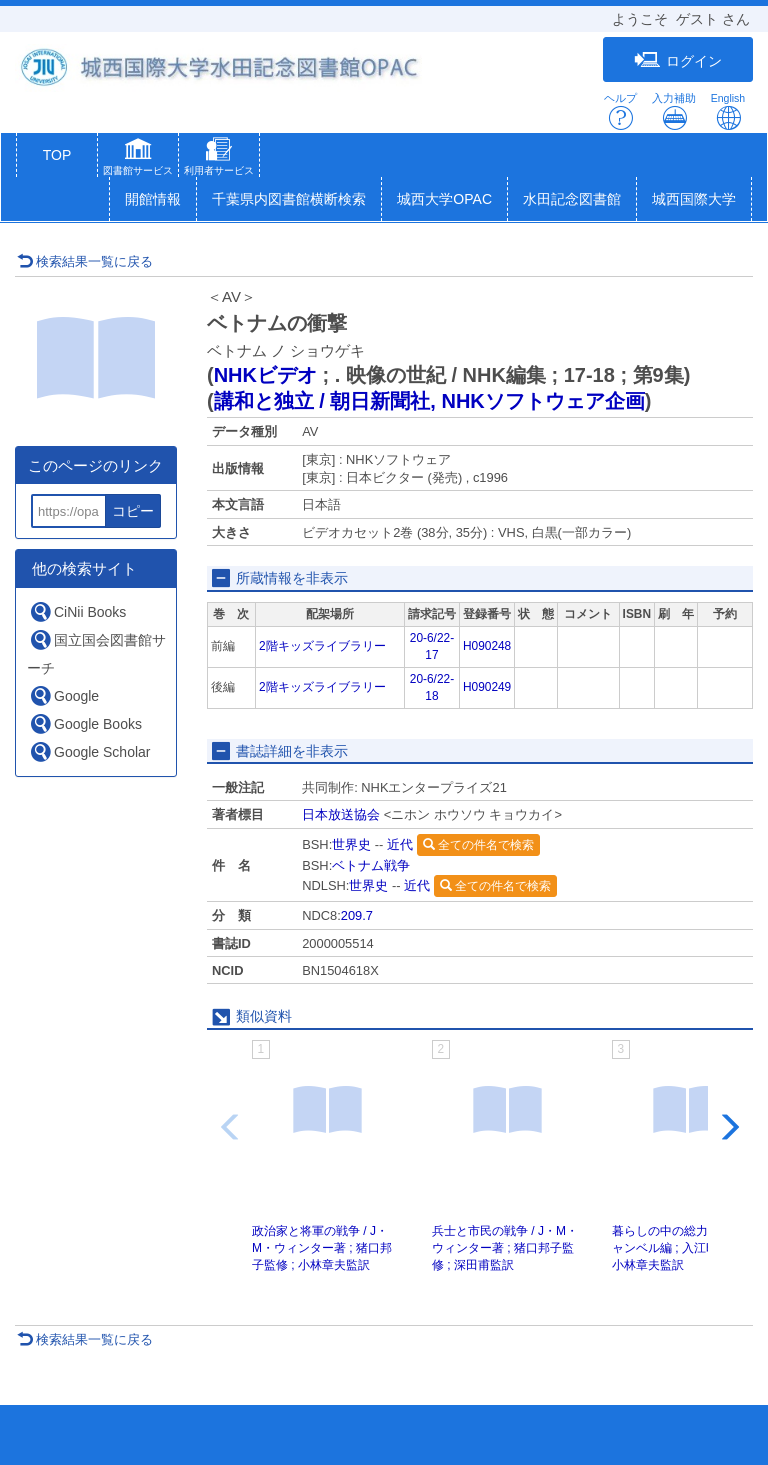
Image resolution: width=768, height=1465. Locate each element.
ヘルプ (620, 111)
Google (64, 695)
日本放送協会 (341, 814)
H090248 (487, 646)
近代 (400, 844)
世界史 (351, 844)
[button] (138, 159)
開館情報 (153, 199)
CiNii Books (77, 611)
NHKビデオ (265, 375)
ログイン (678, 60)
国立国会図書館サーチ (96, 652)
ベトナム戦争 (371, 865)
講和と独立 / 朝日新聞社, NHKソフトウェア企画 (429, 401)
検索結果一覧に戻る (85, 261)
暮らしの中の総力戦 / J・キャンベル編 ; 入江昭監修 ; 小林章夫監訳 (686, 1248)
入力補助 (674, 111)
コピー (133, 511)
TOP (57, 155)
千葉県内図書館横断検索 (289, 199)
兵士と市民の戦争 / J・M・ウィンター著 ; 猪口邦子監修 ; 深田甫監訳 (505, 1248)
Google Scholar (90, 751)
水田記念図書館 (572, 199)
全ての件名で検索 (478, 845)
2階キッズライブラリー (322, 646)
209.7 (357, 915)
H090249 (487, 687)
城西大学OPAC (444, 199)
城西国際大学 (694, 199)
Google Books (85, 723)
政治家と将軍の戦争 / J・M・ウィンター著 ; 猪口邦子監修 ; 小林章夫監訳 (322, 1248)
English (728, 111)
